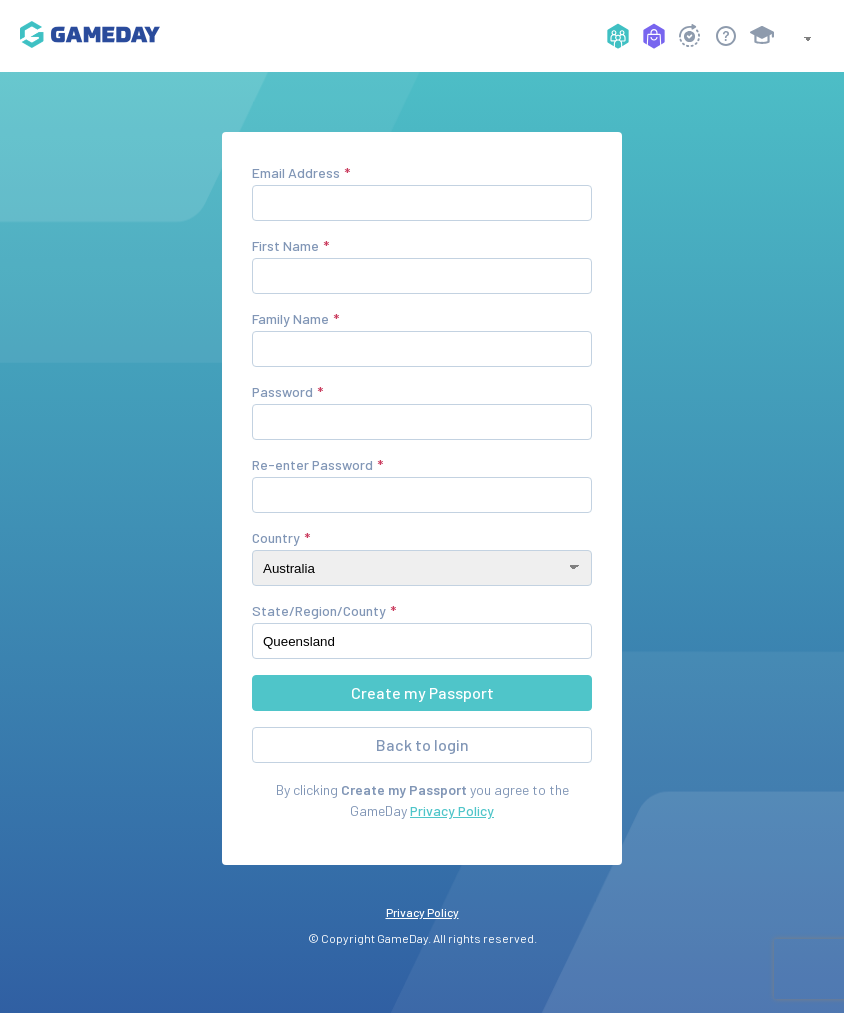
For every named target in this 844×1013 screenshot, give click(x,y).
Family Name (290, 318)
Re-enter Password (312, 464)
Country (276, 537)
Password (282, 391)
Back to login (422, 744)
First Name (285, 245)
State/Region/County (319, 610)
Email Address (296, 172)
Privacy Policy (452, 810)
